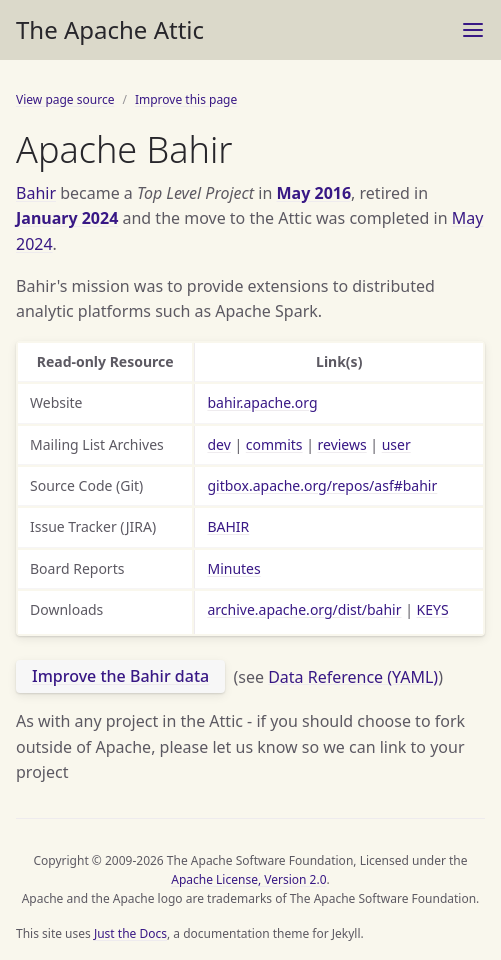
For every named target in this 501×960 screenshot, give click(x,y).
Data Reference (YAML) (353, 676)
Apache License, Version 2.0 (248, 879)
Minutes (233, 568)
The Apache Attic (110, 29)
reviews (342, 444)
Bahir (36, 193)
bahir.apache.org (262, 402)
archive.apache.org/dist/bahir (304, 609)
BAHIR (228, 526)
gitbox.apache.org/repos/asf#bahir (322, 485)
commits (274, 444)
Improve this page (186, 99)
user (396, 444)
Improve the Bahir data (120, 676)
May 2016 (314, 193)
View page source (65, 99)
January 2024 (67, 218)
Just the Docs (130, 933)
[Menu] (473, 30)
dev (218, 444)
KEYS (433, 609)
